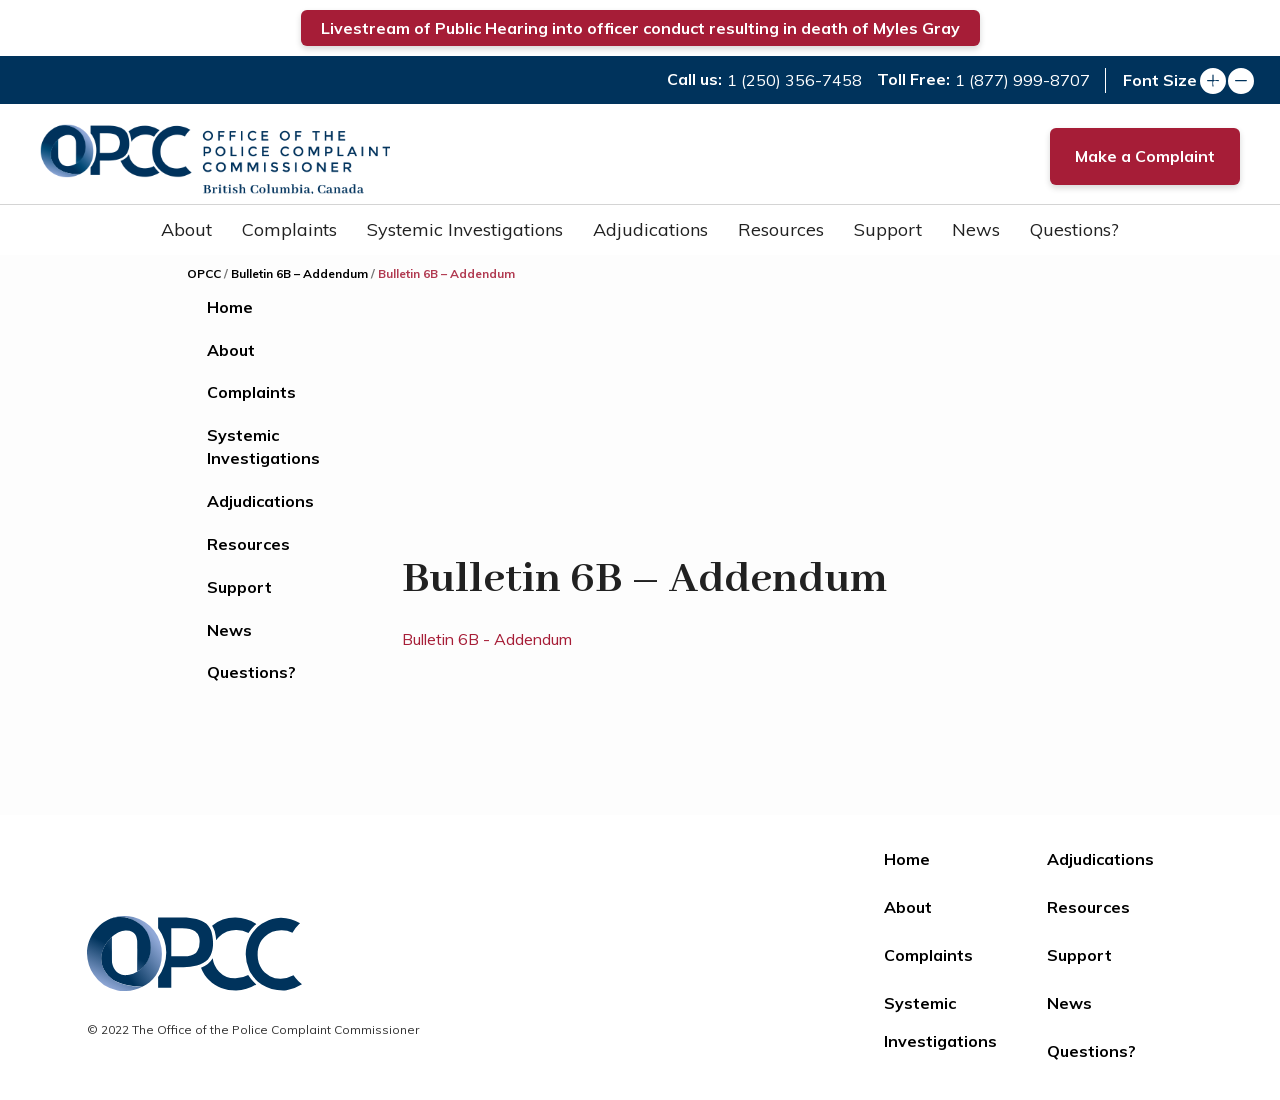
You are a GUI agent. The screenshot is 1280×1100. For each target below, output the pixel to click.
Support (888, 229)
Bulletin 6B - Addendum (487, 639)
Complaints (289, 229)
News (976, 229)
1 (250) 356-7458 (794, 80)
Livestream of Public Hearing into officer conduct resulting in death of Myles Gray (640, 28)
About (186, 229)
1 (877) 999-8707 (1022, 80)
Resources (781, 229)
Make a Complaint (1145, 156)
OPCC (204, 273)
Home (230, 307)
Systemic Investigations (465, 229)
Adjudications (650, 229)
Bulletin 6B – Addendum (299, 273)
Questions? (1074, 229)
